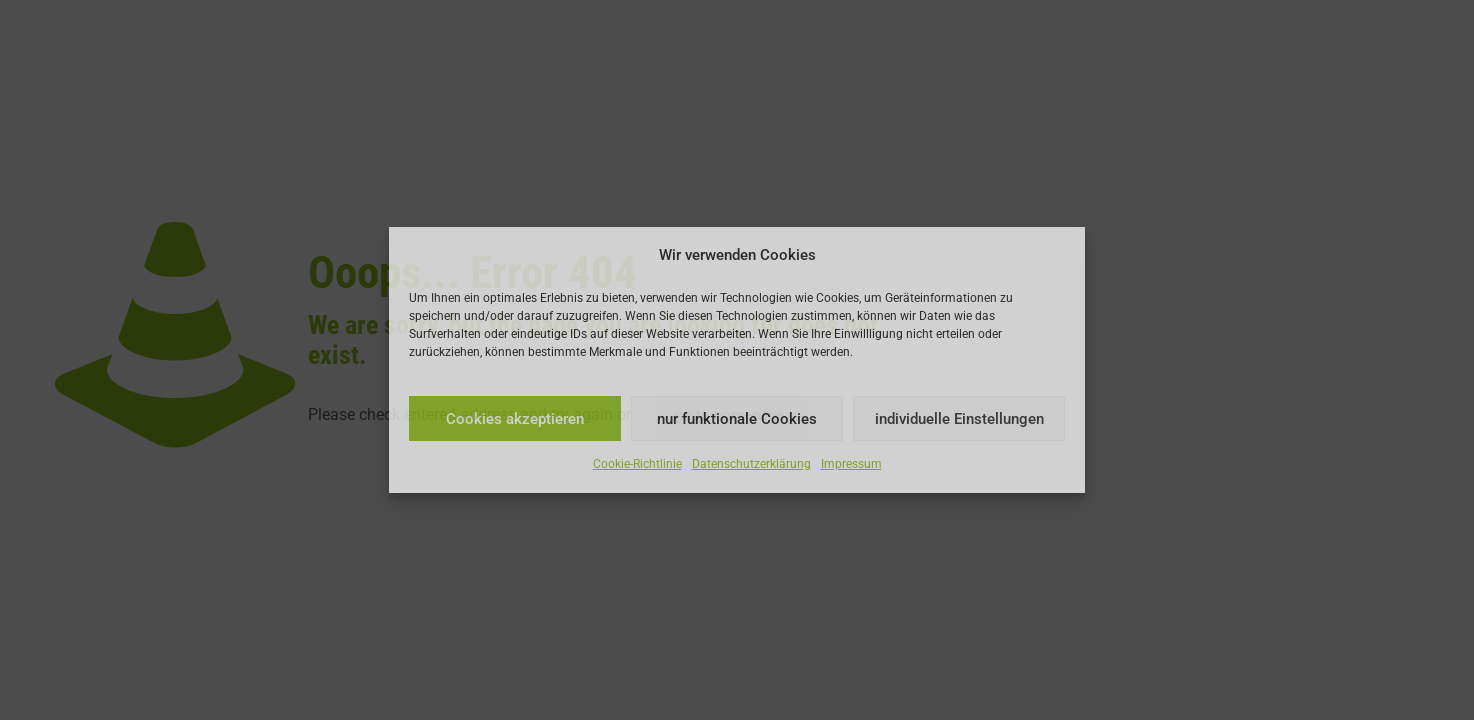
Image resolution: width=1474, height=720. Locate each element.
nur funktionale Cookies (737, 419)
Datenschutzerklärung (751, 464)
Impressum (851, 464)
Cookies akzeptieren (515, 419)
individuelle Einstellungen (959, 419)
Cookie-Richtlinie (637, 464)
